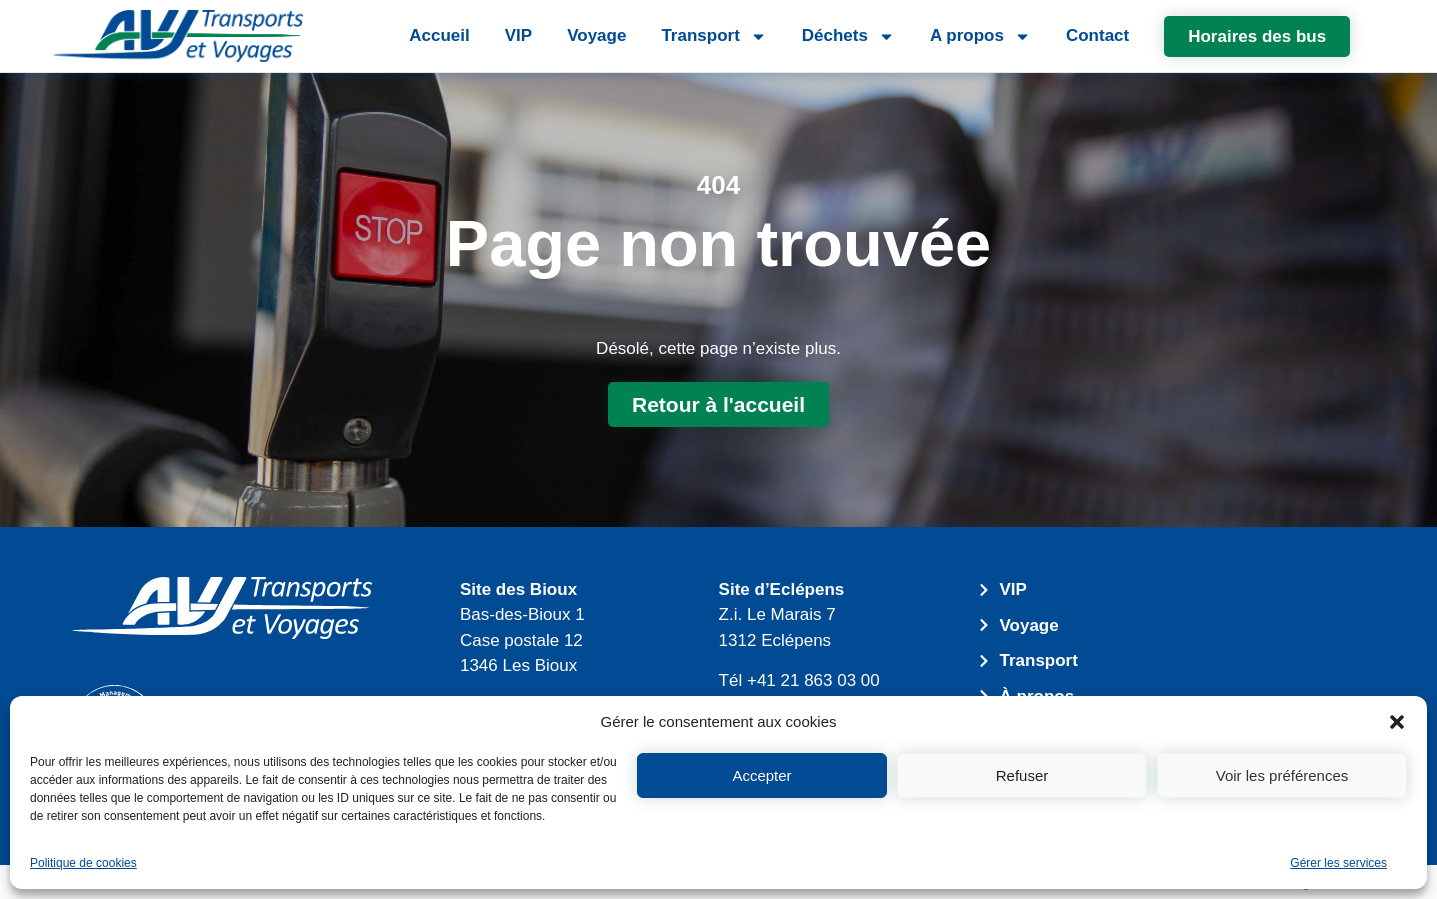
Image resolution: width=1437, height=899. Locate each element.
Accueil (439, 35)
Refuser (1022, 775)
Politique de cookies (83, 863)
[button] (1397, 722)
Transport (713, 36)
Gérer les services (1338, 863)
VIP (518, 35)
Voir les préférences (1282, 775)
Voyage (596, 35)
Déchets (848, 36)
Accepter (761, 775)
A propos (980, 36)
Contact (1097, 35)
